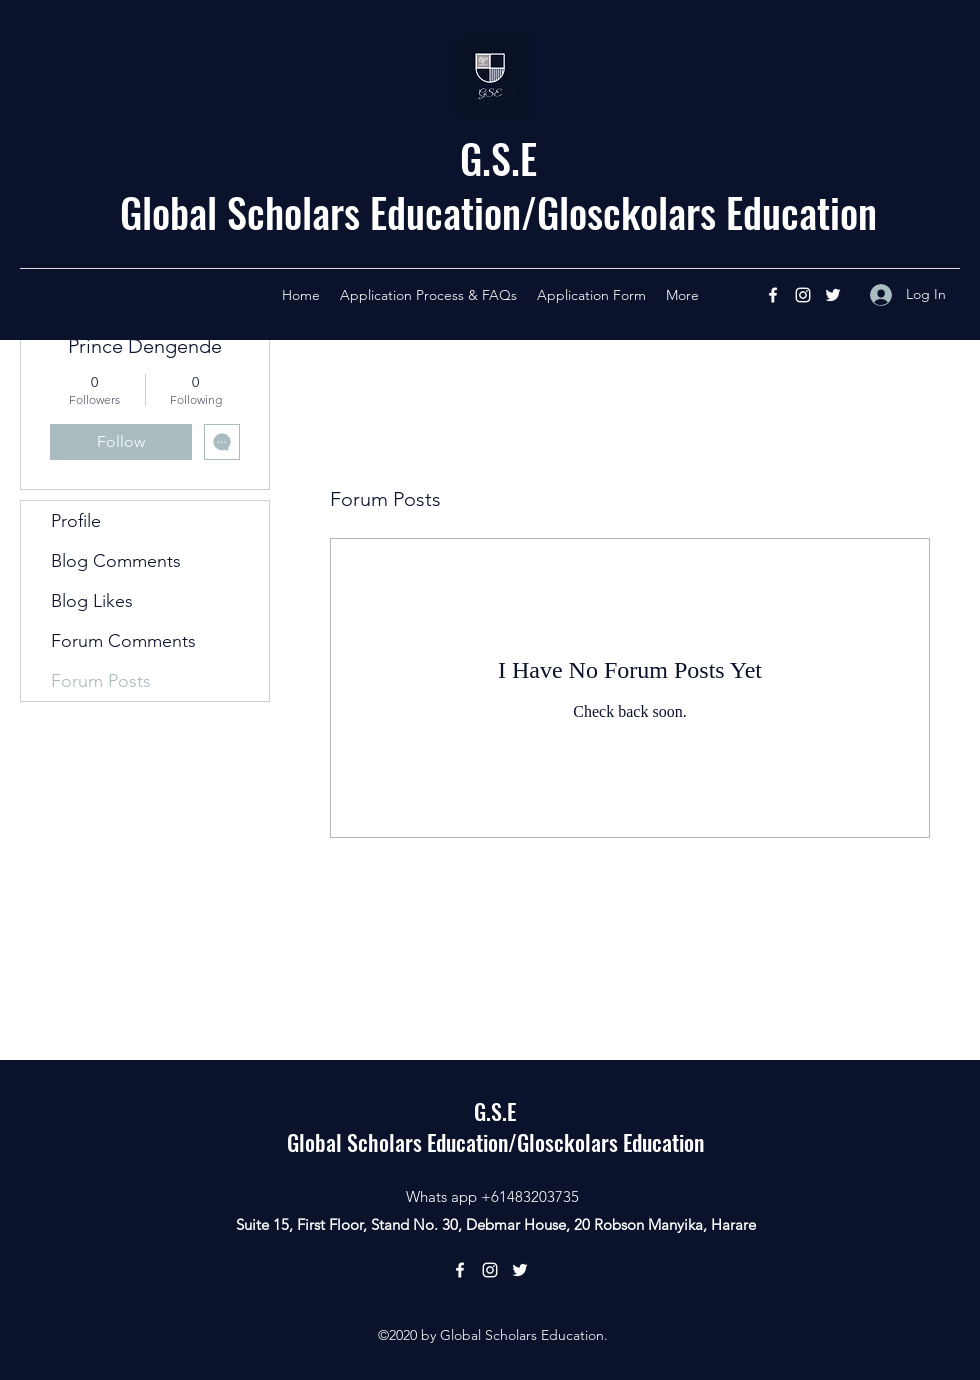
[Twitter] (833, 295)
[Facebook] (773, 295)
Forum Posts (101, 681)
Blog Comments (116, 561)
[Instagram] (803, 295)
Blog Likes (92, 601)
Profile (76, 521)
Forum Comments (123, 641)
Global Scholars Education (320, 212)
